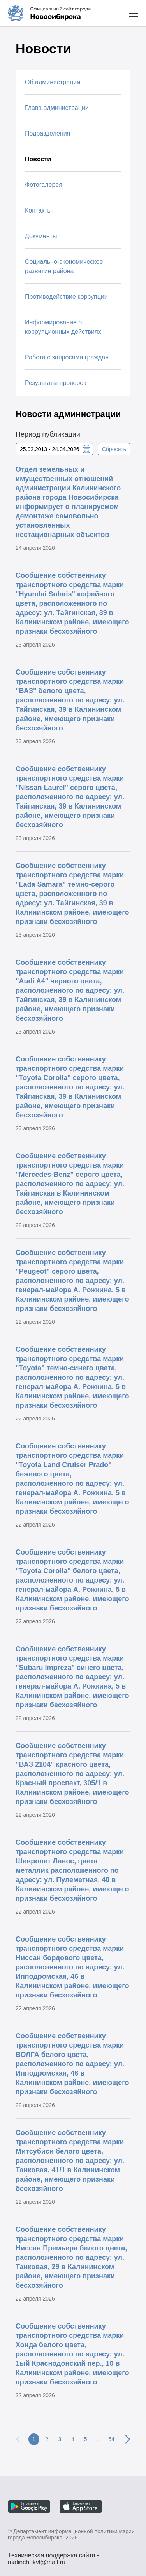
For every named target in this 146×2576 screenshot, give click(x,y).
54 (111, 2439)
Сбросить (114, 449)
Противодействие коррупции (66, 296)
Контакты (38, 210)
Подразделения (47, 133)
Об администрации (52, 82)
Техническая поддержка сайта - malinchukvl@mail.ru (53, 2556)
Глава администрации (57, 108)
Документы (41, 236)
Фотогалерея (43, 184)
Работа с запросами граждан (67, 357)
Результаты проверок (55, 383)
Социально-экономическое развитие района (64, 266)
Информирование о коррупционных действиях (63, 327)
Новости (38, 159)
